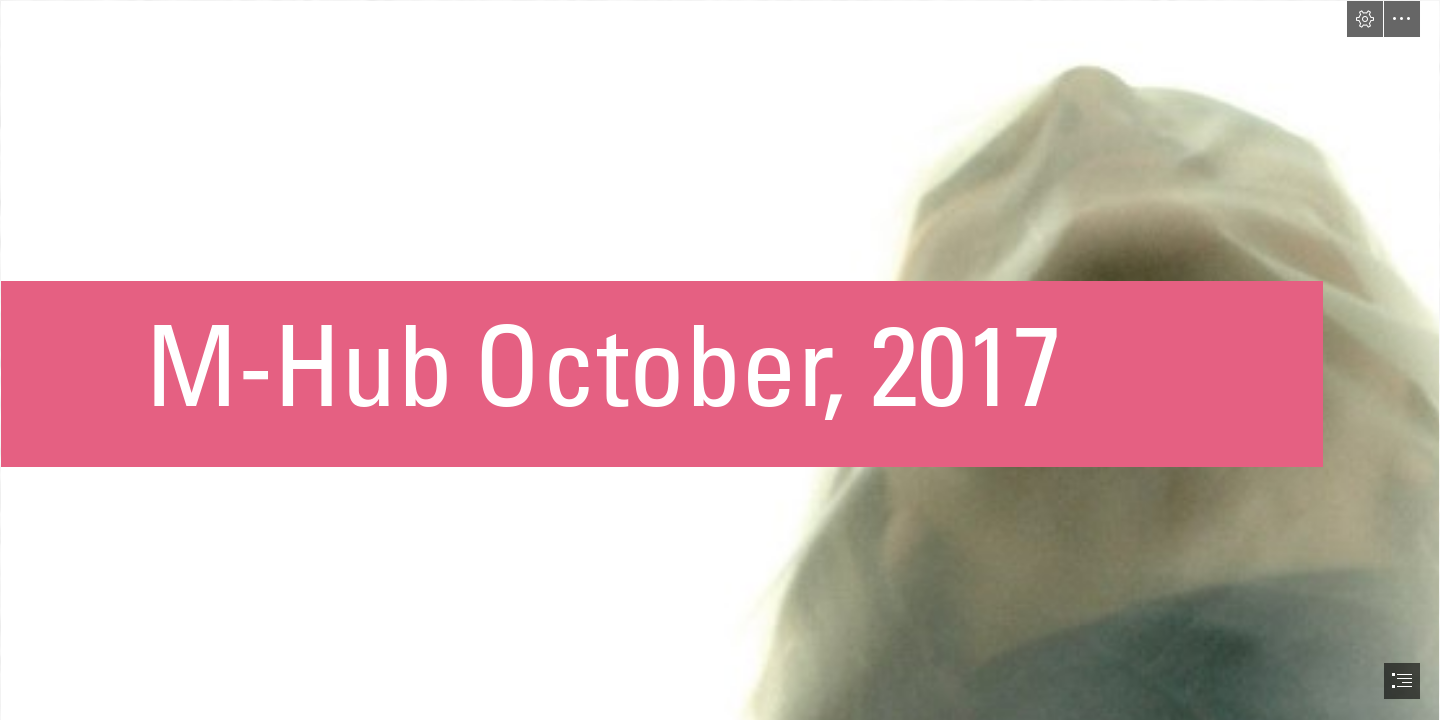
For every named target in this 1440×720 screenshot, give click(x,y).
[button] (1365, 19)
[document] (720, 360)
